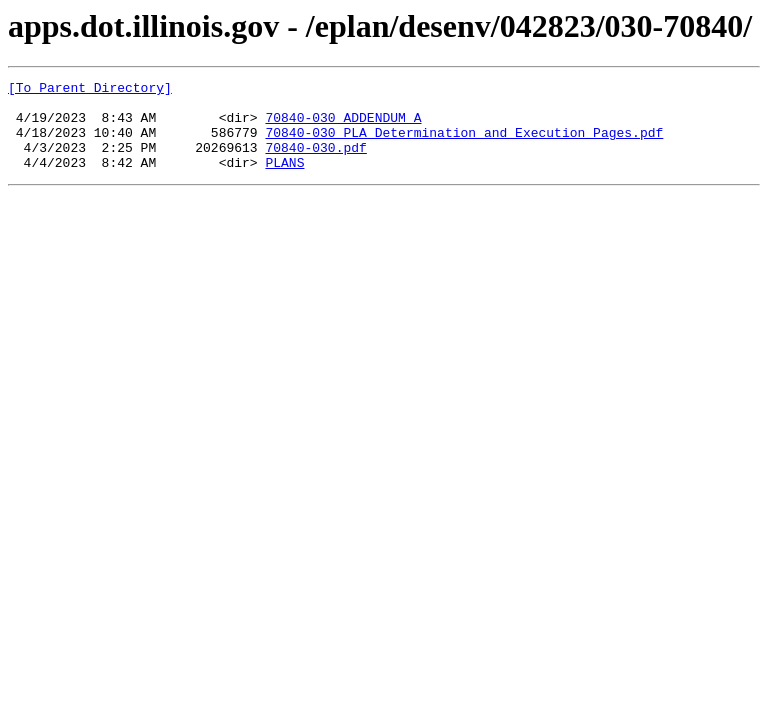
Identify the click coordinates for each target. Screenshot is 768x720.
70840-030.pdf (315, 162)
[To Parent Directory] (90, 90)
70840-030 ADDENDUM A (343, 126)
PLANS (284, 180)
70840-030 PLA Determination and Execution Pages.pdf (464, 144)
